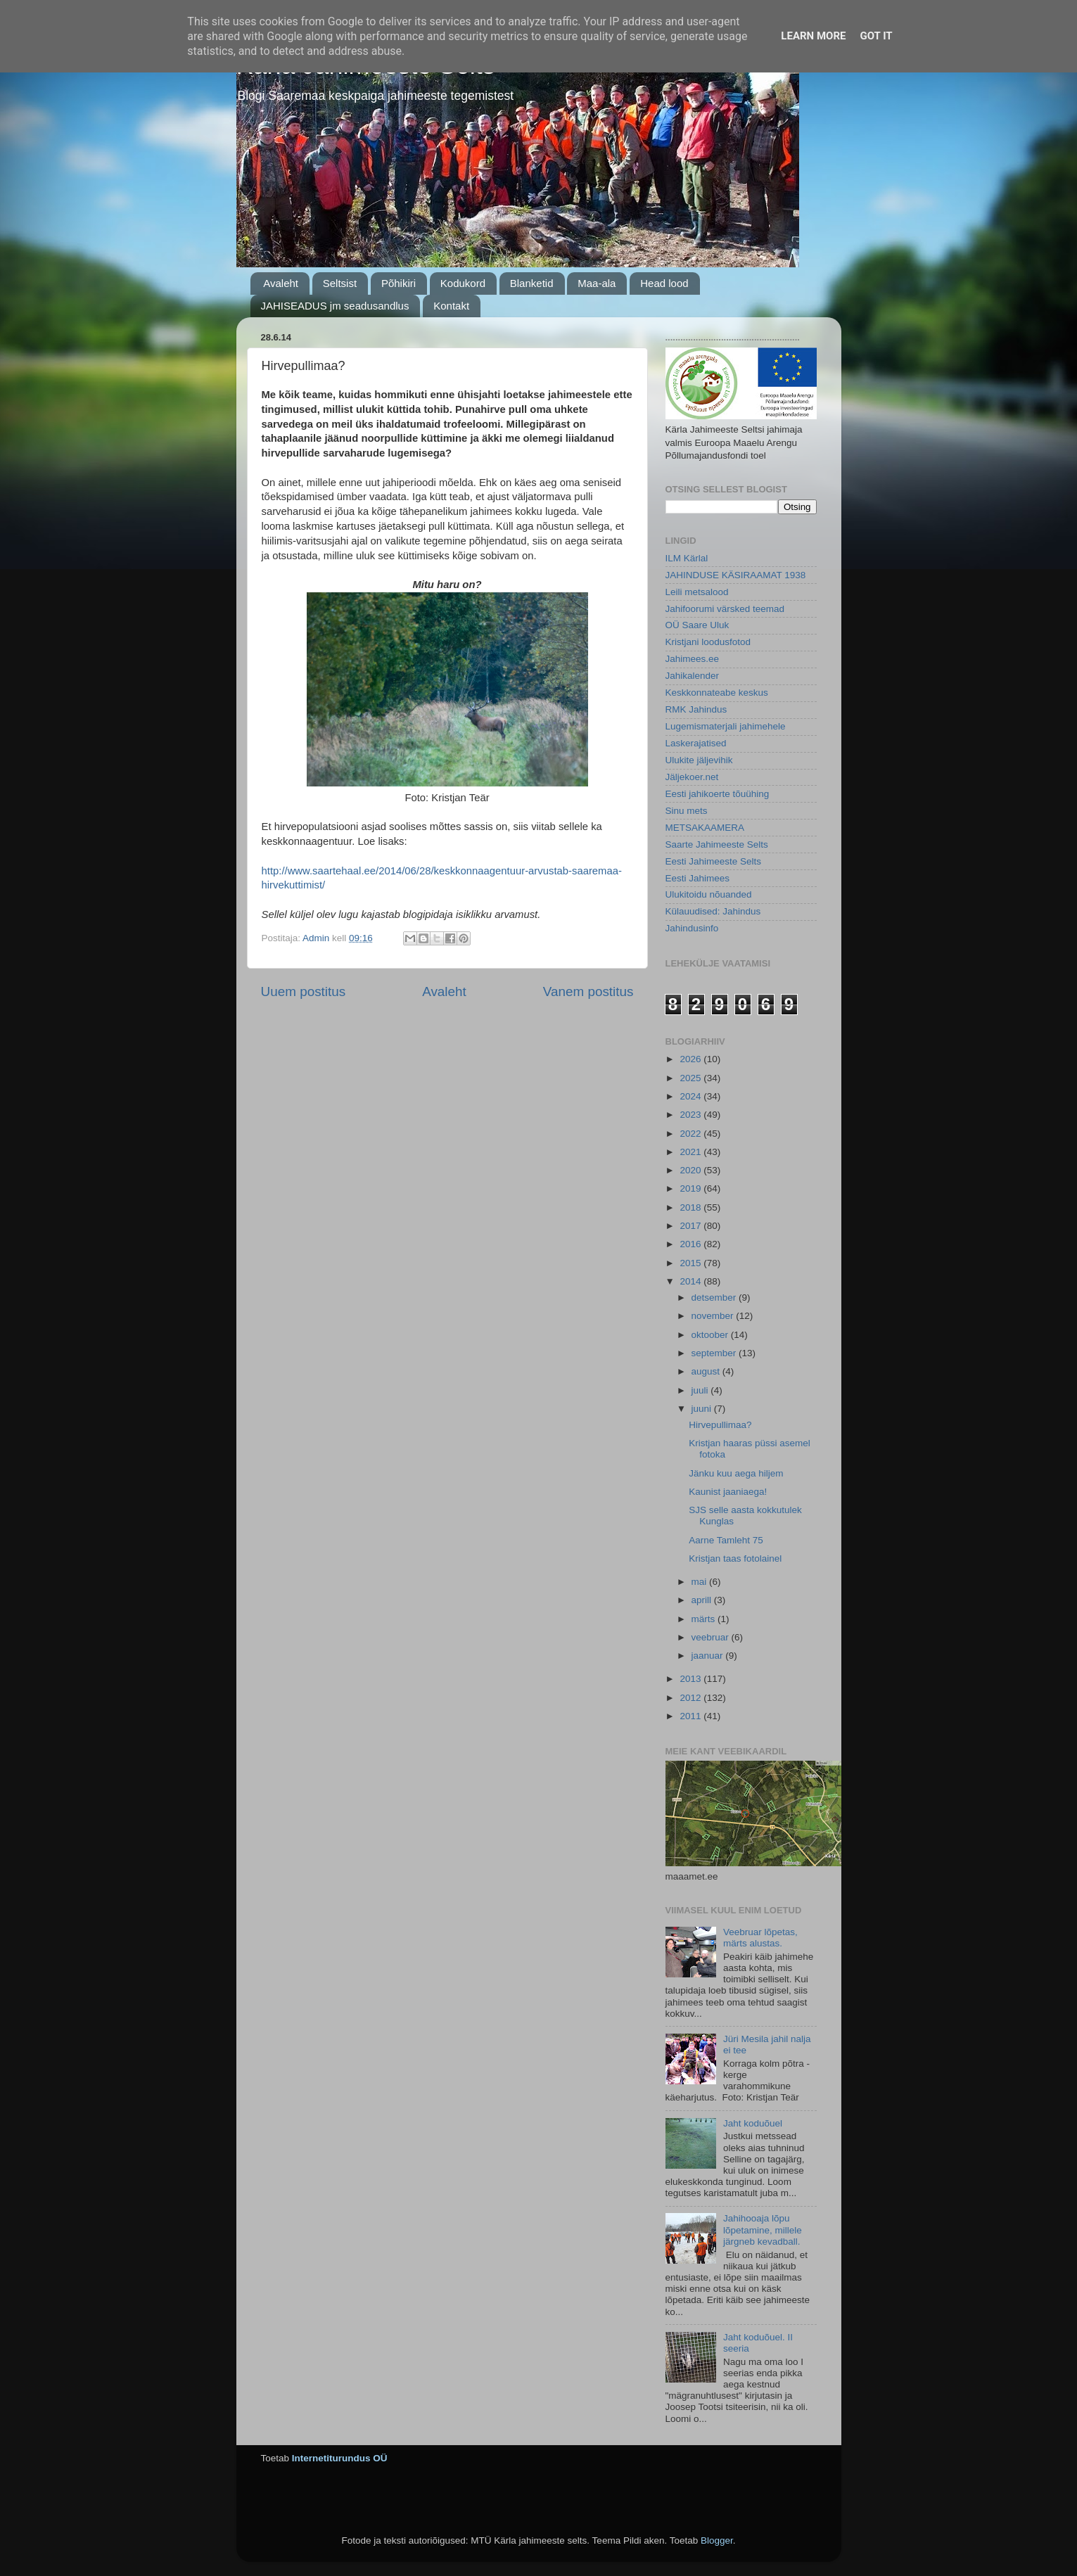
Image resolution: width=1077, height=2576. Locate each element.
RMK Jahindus (696, 709)
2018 (691, 1207)
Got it (876, 36)
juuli (701, 1390)
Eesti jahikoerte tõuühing (717, 794)
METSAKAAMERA (705, 827)
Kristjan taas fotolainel (735, 1558)
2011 (691, 1716)
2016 (691, 1244)
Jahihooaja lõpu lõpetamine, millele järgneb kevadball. (762, 2229)
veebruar (712, 1637)
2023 (691, 1114)
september (715, 1353)
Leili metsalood (697, 592)
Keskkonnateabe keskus (716, 692)
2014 (691, 1281)
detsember (715, 1297)
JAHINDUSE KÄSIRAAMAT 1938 (735, 575)
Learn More (813, 36)
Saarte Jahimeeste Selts (716, 844)
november (714, 1316)
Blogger (717, 2540)
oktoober (711, 1335)
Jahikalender (692, 675)
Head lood (664, 283)
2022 (691, 1133)
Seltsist (340, 283)
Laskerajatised (696, 743)
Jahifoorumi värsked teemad (725, 609)
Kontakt (451, 306)
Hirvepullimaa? (720, 1425)
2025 (691, 1078)
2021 (691, 1152)
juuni (703, 1408)
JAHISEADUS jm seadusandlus (335, 306)
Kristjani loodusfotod (708, 642)
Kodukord (462, 283)
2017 (691, 1225)
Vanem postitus (588, 991)
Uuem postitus (303, 991)
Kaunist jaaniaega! (728, 1491)
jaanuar (709, 1655)
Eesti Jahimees (697, 878)
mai (701, 1581)
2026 (691, 1059)
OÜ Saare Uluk (697, 625)
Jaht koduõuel (752, 2123)
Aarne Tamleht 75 (726, 1540)
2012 (691, 1697)
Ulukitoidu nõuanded (708, 894)
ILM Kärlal (686, 558)
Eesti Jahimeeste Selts (713, 861)
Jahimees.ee (692, 658)
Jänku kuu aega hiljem (736, 1473)
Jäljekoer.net (692, 777)
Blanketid (532, 283)
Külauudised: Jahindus (713, 911)
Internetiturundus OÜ (340, 2458)
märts (705, 1619)
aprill (703, 1600)
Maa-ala (597, 283)
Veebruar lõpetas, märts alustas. (760, 1938)
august (707, 1371)
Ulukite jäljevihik (699, 760)
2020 (691, 1170)
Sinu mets (686, 810)
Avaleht (280, 283)
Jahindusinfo (692, 928)
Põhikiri (398, 283)
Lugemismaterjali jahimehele (725, 726)
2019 (691, 1188)
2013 (691, 1678)
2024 (691, 1096)
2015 (691, 1263)
